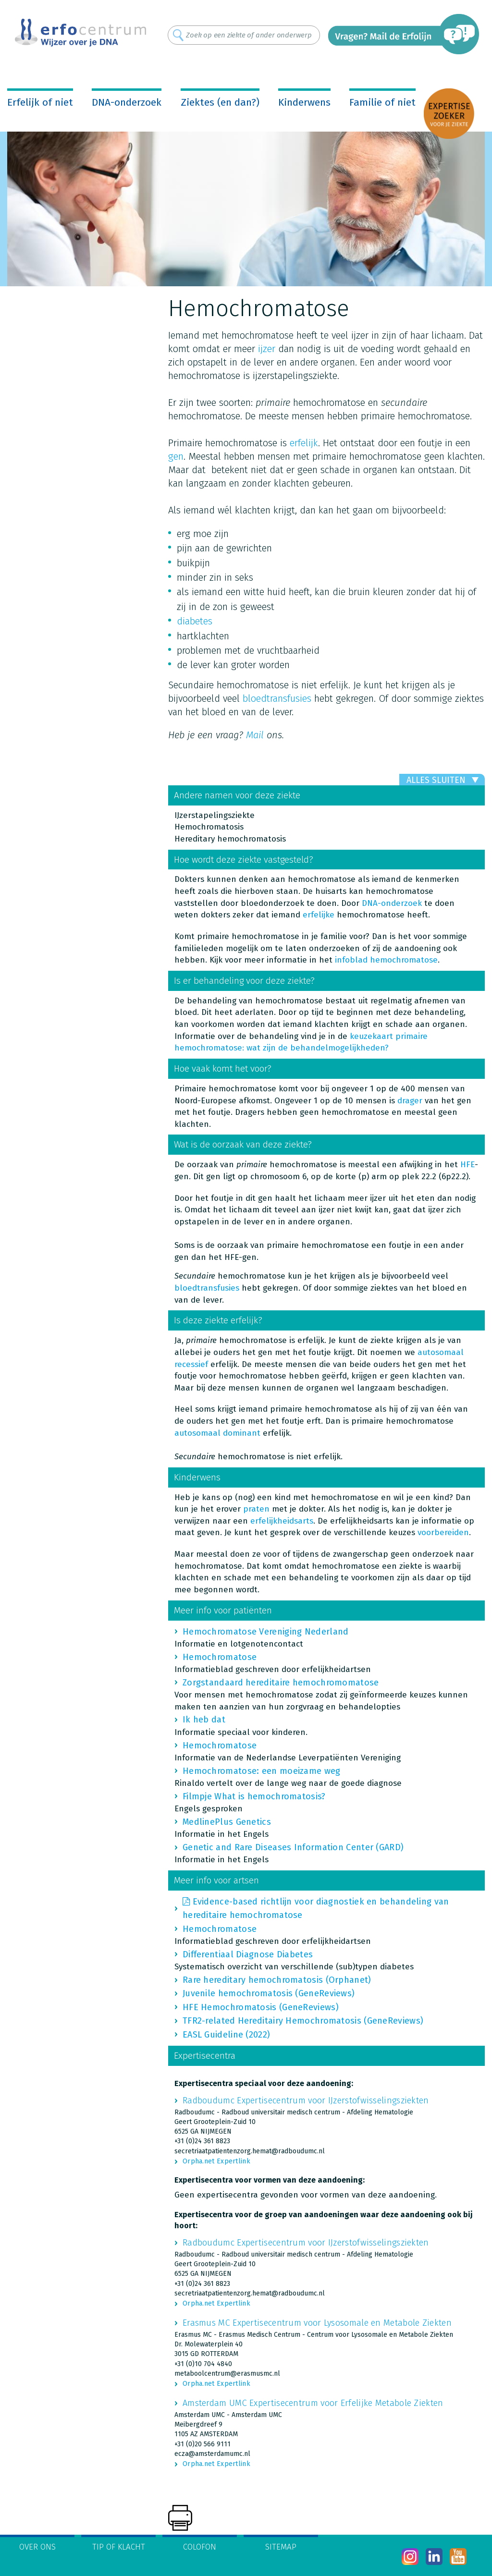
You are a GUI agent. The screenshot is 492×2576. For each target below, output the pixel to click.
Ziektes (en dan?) (220, 102)
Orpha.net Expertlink (216, 2161)
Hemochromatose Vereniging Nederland (266, 1631)
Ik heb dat (204, 1719)
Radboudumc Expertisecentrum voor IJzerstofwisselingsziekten (306, 2100)
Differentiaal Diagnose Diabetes (248, 1954)
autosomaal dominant (217, 1433)
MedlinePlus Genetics (227, 1822)
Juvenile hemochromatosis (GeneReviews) (269, 1993)
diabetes (194, 621)
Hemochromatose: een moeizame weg (262, 1771)
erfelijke (318, 915)
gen (176, 456)
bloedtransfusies (277, 698)
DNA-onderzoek (126, 102)
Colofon (199, 2547)
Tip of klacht (118, 2547)
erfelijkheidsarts (281, 1521)
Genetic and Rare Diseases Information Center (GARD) (293, 1847)
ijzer (266, 348)
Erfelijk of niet (40, 102)
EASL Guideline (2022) (226, 2034)
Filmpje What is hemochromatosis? (254, 1796)
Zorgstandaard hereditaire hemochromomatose (281, 1682)
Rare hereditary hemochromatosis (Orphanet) (277, 1980)
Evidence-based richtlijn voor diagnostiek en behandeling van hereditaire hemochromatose (316, 1908)
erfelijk (304, 443)
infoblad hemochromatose (386, 960)
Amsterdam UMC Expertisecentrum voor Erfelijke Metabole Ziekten (313, 2403)
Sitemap (280, 2547)
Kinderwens (304, 102)
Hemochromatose (220, 1657)
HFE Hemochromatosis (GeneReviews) (261, 2007)
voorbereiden (443, 1532)
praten (257, 1509)
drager (409, 1101)
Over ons (37, 2547)
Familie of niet (382, 102)
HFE (467, 1165)
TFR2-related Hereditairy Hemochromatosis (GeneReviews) (303, 2020)
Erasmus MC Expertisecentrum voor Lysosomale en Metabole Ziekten (317, 2323)
